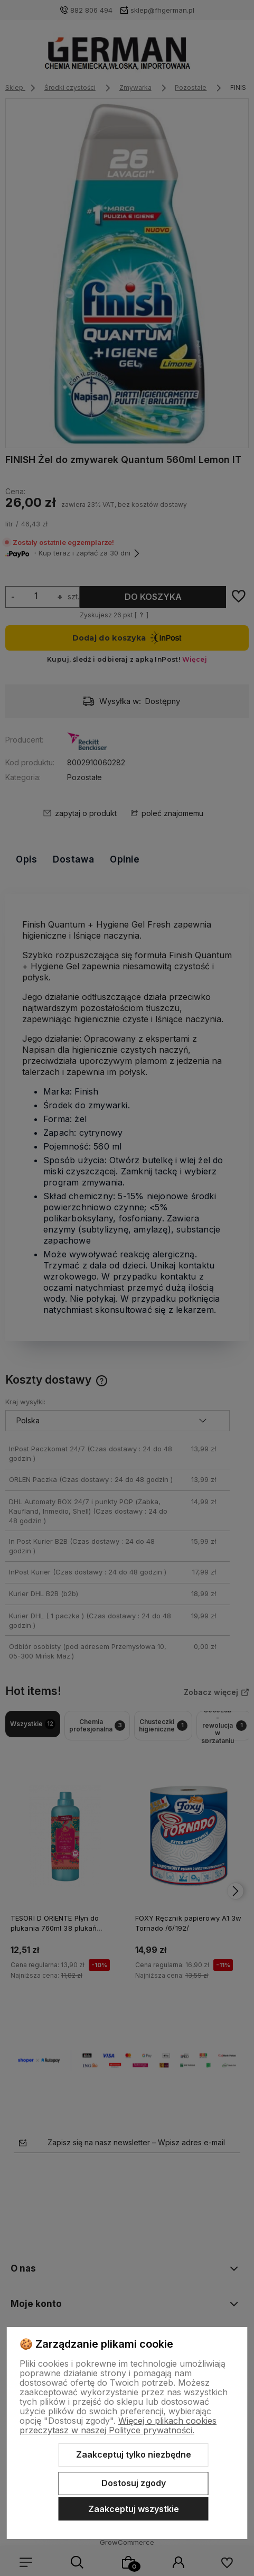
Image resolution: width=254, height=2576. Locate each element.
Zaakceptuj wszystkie (133, 2509)
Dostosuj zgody (133, 2483)
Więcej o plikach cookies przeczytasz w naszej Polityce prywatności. (118, 2425)
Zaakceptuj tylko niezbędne (133, 2454)
